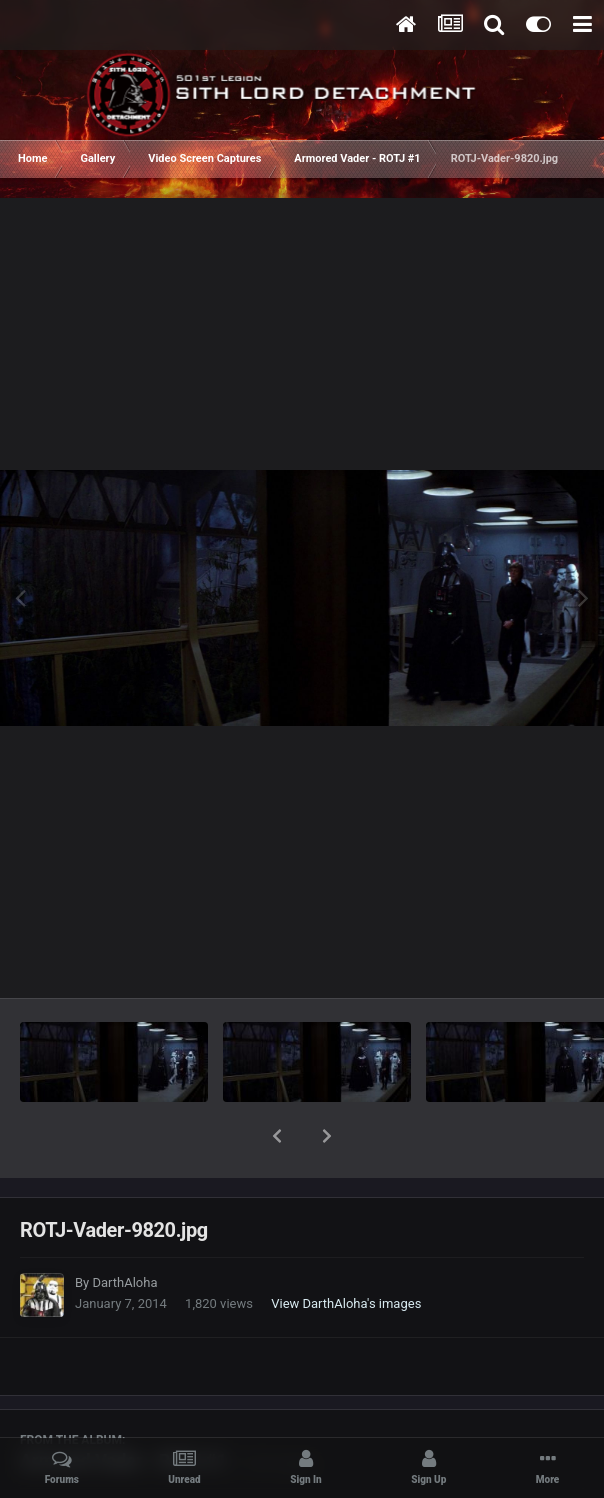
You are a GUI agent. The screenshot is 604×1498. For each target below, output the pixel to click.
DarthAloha (124, 1230)
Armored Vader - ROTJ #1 (123, 1408)
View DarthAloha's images (346, 1251)
